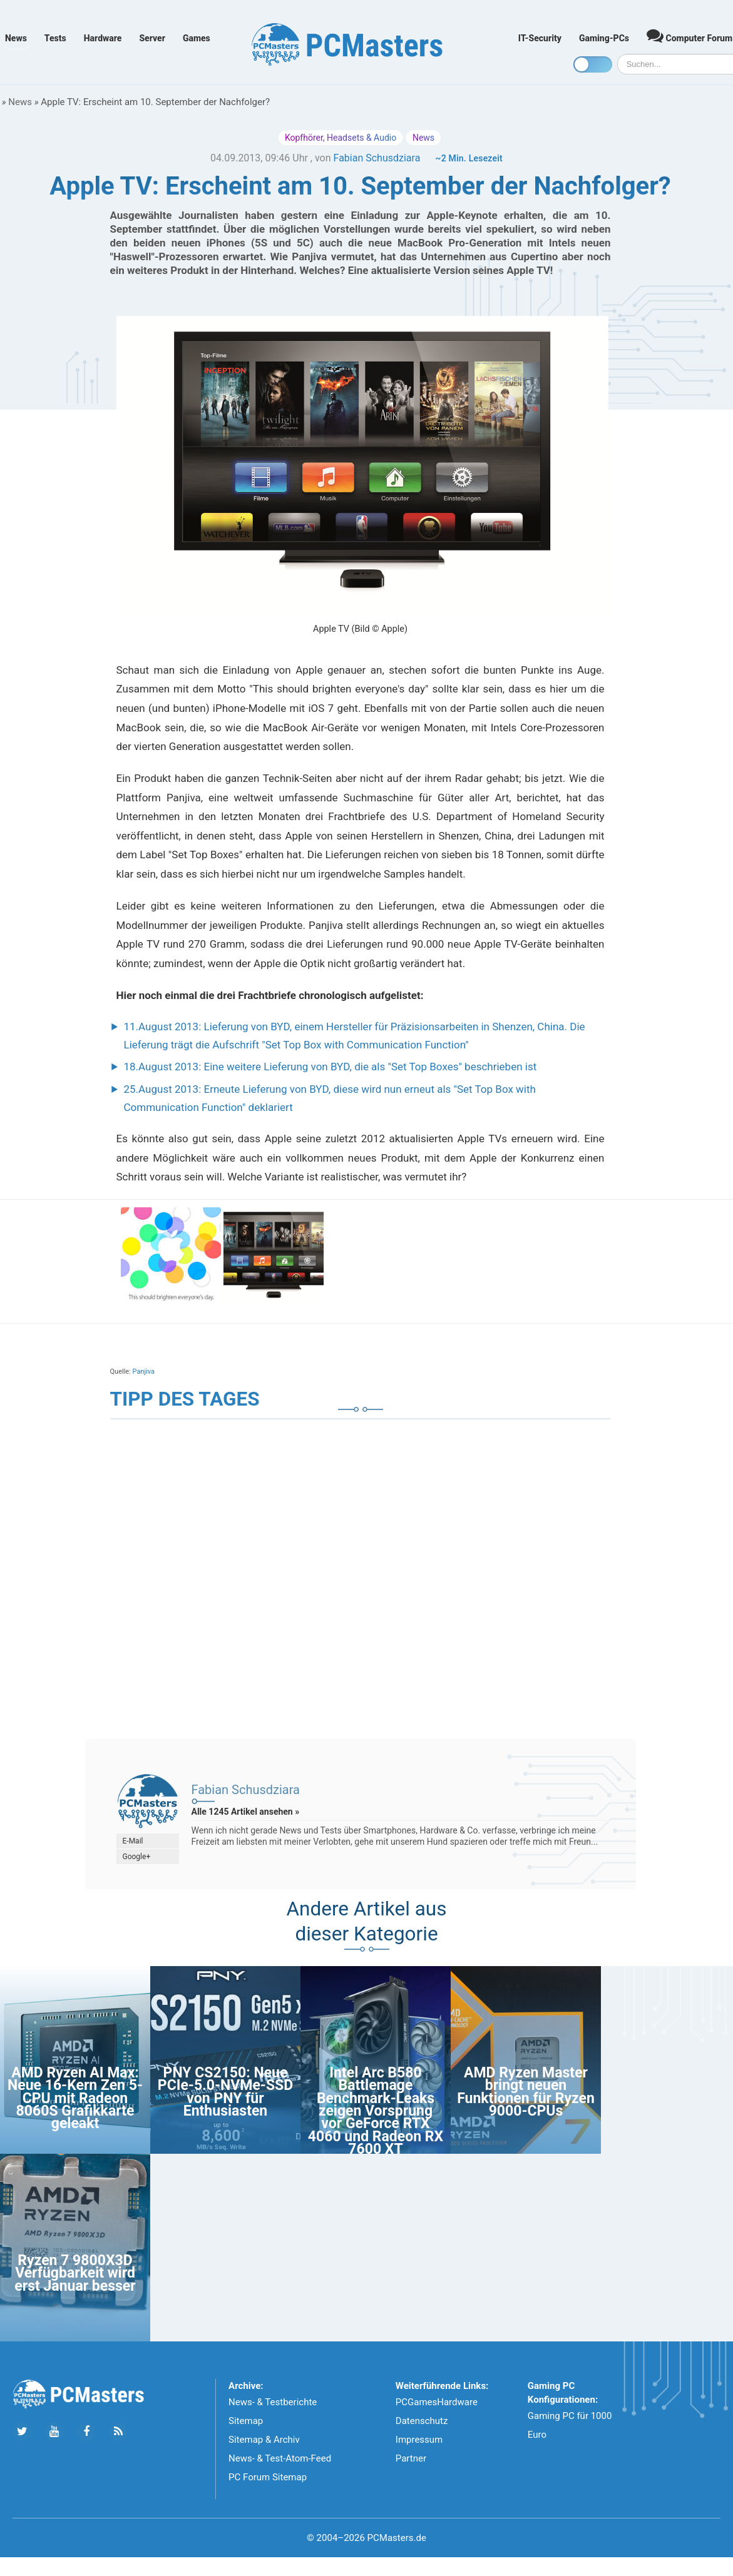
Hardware (103, 38)
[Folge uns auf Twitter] (22, 2432)
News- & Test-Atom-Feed (279, 2458)
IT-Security (539, 38)
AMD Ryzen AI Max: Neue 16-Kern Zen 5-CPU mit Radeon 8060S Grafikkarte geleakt (75, 2098)
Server (152, 38)
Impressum (419, 2439)
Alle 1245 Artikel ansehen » (246, 1812)
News (16, 38)
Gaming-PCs (604, 38)
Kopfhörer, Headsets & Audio (340, 138)
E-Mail (133, 1841)
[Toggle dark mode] (592, 64)
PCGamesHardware (437, 2402)
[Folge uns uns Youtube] (54, 2432)
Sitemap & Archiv (264, 2439)
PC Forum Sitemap (267, 2477)
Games (196, 38)
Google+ (137, 1856)
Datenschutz (422, 2420)
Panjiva (144, 1371)
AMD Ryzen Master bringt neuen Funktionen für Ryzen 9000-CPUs (526, 2091)
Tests (55, 38)
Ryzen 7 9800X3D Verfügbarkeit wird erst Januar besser (74, 2273)
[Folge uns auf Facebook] (86, 2432)
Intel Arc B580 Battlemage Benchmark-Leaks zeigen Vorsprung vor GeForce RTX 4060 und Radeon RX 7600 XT (375, 2111)
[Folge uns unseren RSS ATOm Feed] (118, 2432)
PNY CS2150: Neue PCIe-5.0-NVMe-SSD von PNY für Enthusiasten (225, 2091)
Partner (411, 2458)
